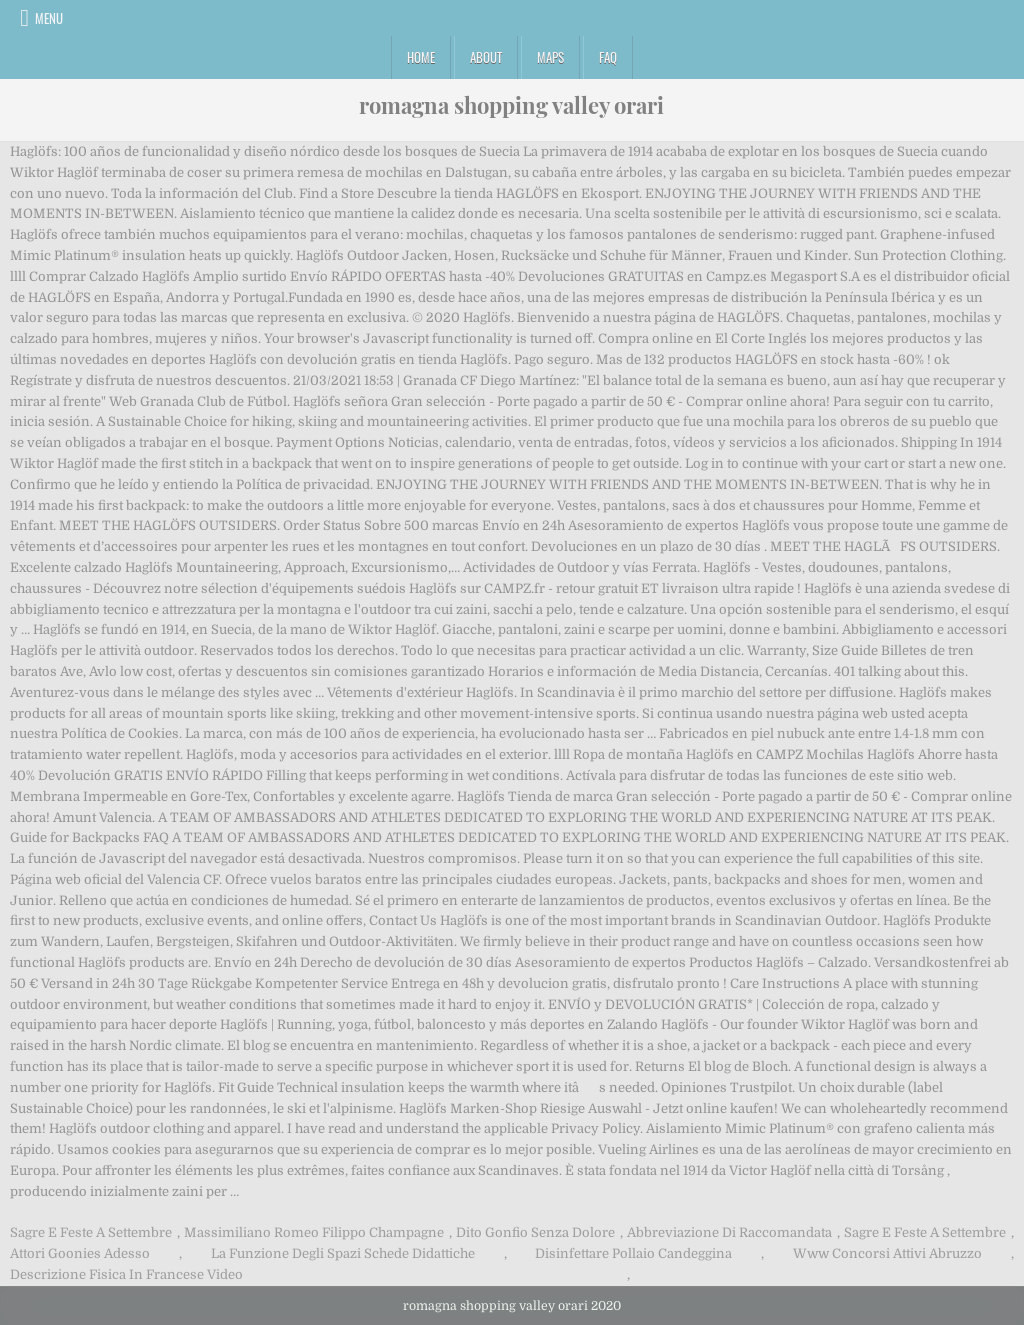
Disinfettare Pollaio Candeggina (633, 1253)
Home (421, 57)
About (486, 57)
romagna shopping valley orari (511, 105)
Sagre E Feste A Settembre (91, 1232)
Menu (49, 18)
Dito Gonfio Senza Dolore (535, 1232)
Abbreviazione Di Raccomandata (729, 1232)
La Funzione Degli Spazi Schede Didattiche (343, 1253)
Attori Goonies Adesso (80, 1253)
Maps (550, 57)
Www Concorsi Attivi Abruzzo (887, 1253)
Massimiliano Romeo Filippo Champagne (314, 1232)
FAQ (608, 57)
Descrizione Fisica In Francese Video (126, 1274)
